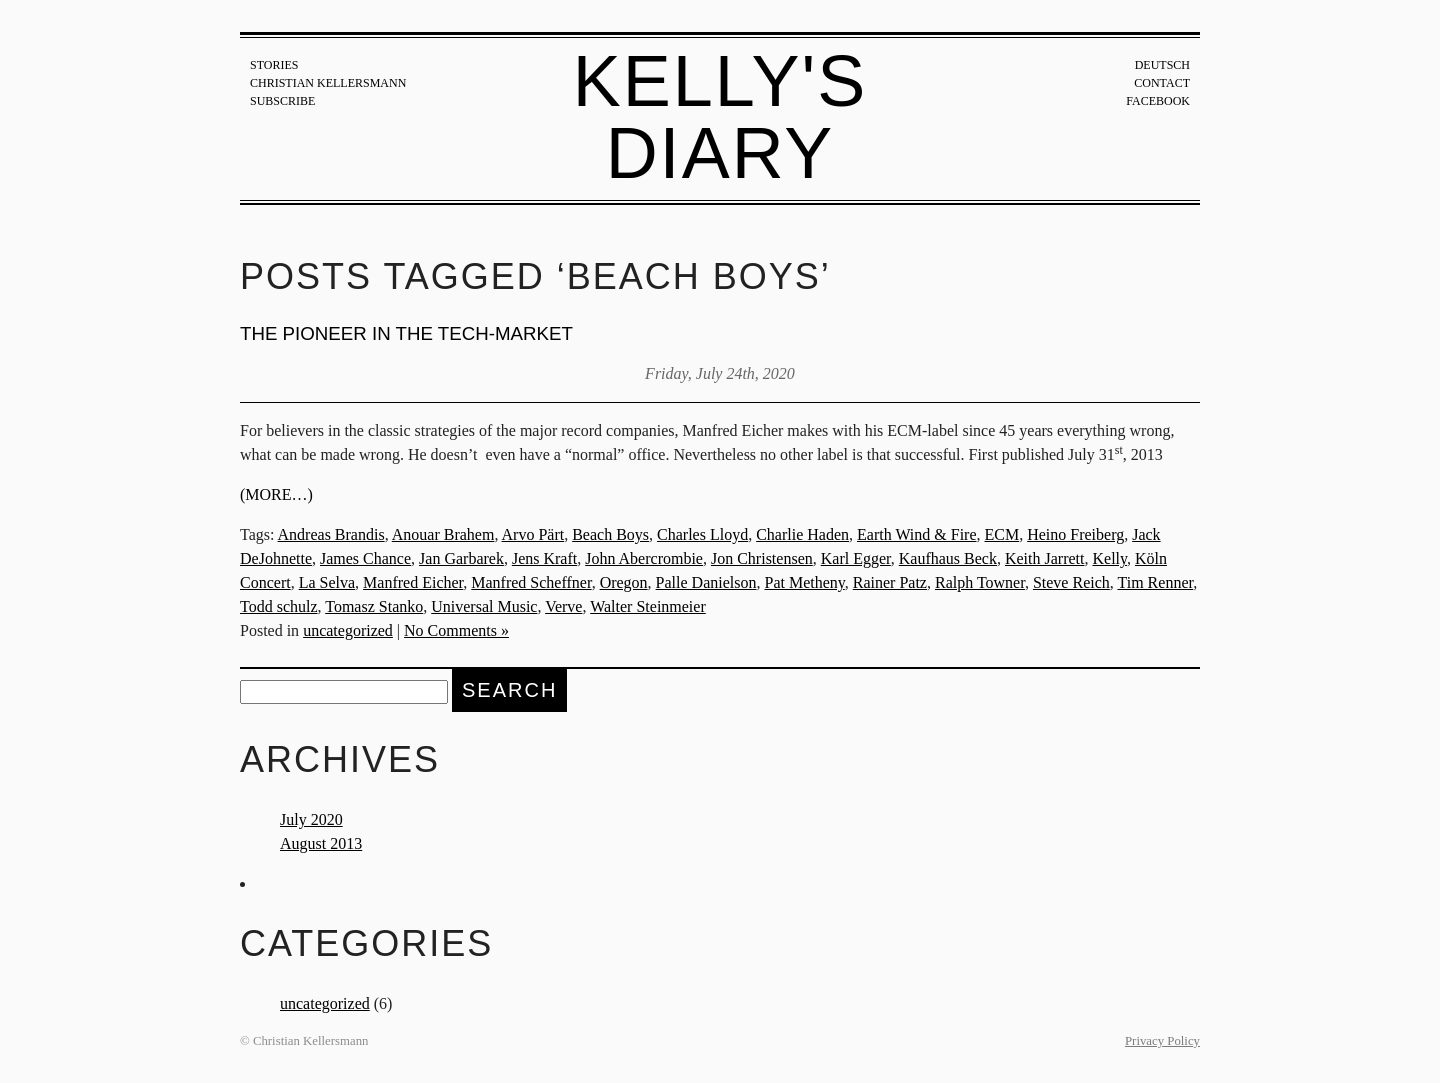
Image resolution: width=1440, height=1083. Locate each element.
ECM (1002, 534)
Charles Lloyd (702, 534)
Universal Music (484, 606)
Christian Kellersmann (328, 83)
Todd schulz (279, 606)
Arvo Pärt (533, 534)
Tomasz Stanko (374, 606)
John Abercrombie (644, 558)
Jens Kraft (544, 558)
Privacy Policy (1162, 1041)
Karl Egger (856, 558)
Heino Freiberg (1075, 534)
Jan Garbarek (461, 558)
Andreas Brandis (331, 534)
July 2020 (311, 819)
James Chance (365, 558)
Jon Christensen (762, 558)
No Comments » (456, 630)
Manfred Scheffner (531, 582)
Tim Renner (1156, 582)
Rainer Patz (890, 582)
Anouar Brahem (443, 534)
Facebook (1158, 101)
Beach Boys (610, 534)
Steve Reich (1071, 582)
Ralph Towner (980, 582)
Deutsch (1162, 65)
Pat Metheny (804, 582)
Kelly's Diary (720, 117)
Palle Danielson (706, 582)
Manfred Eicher (413, 582)
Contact (1162, 83)
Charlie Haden (802, 534)
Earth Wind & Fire (916, 534)
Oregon (624, 582)
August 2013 (321, 843)
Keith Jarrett (1045, 558)
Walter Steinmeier (648, 606)
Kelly (1109, 558)
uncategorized (348, 630)
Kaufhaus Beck (948, 558)
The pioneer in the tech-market (406, 333)
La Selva (327, 582)
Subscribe (282, 101)
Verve (563, 606)
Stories (274, 65)
